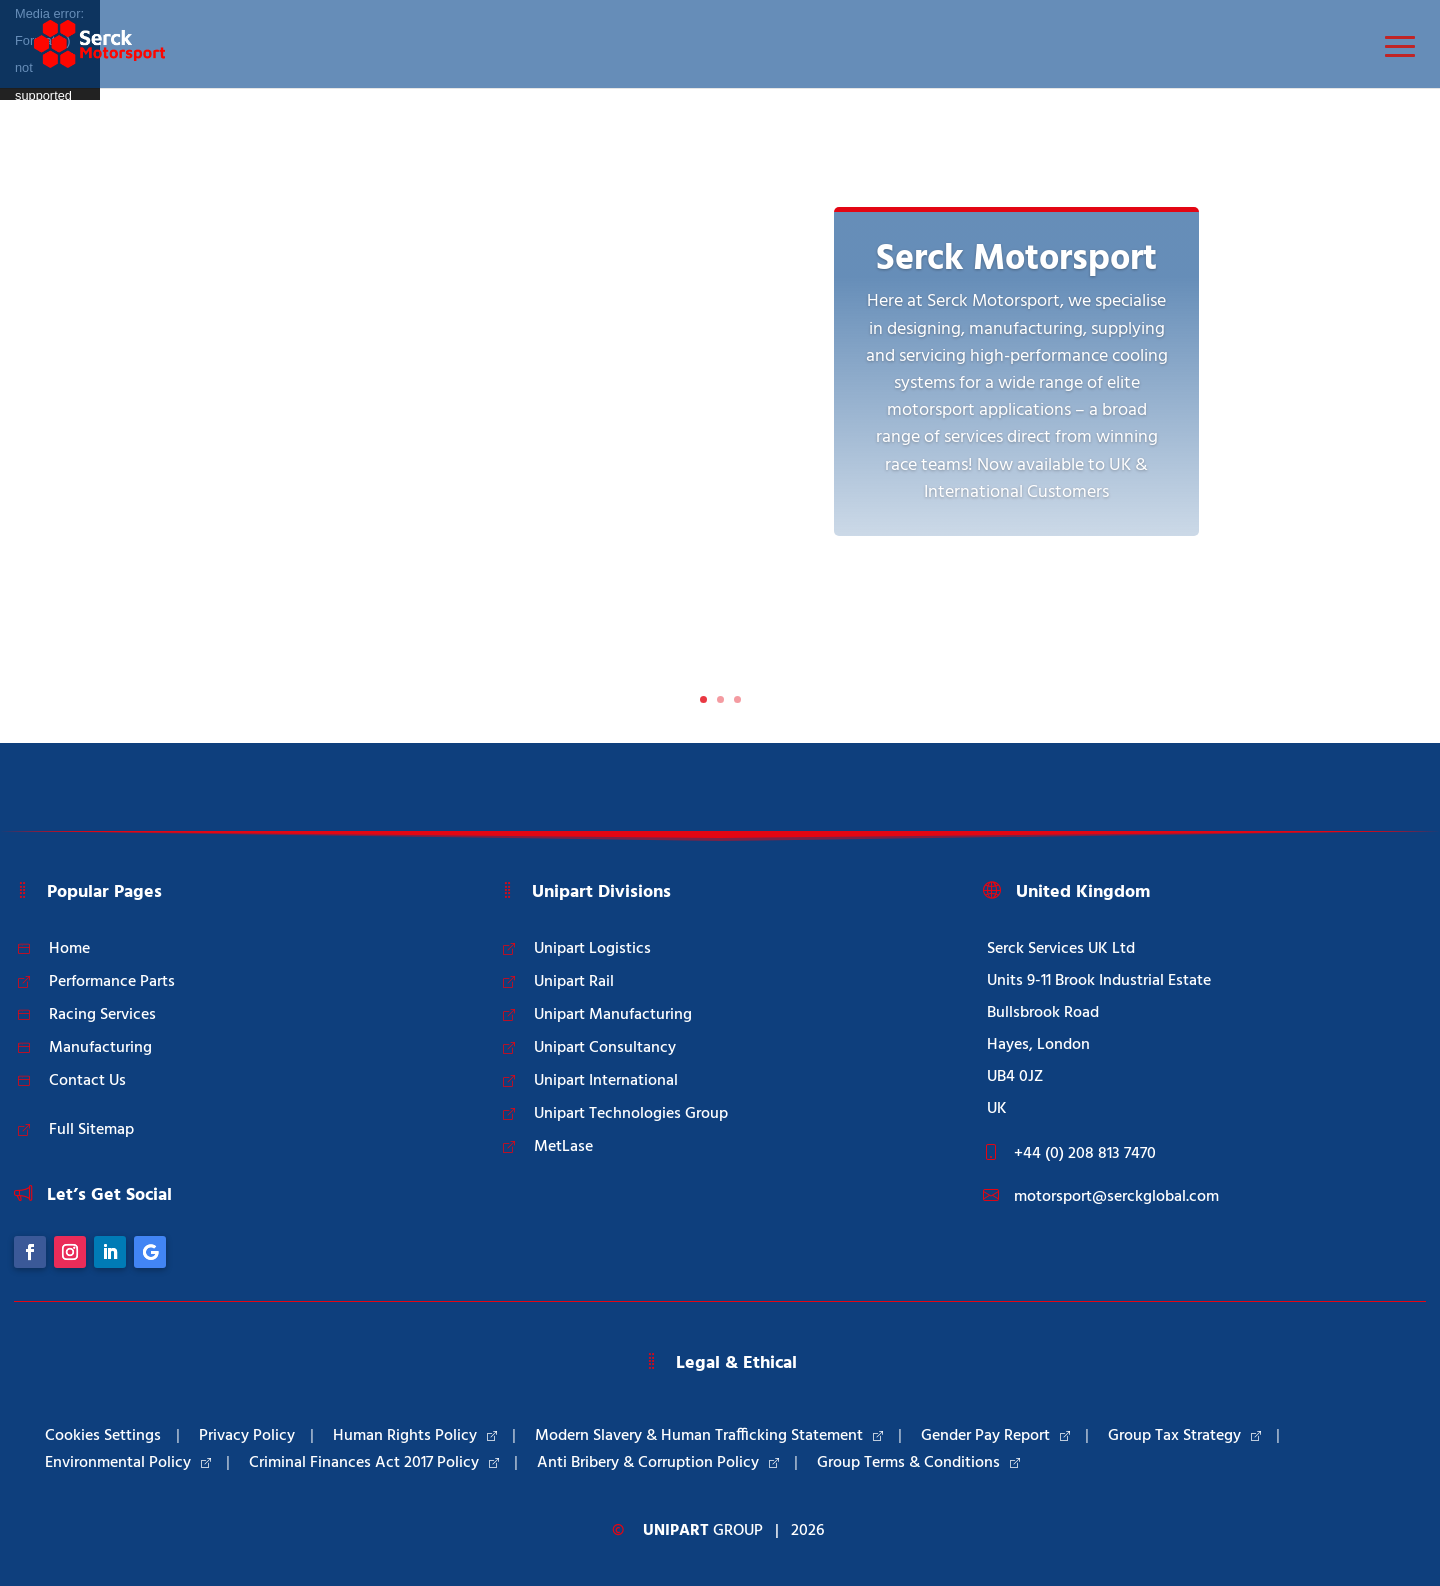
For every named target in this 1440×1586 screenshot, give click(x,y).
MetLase (563, 1147)
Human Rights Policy (415, 1436)
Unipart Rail (574, 982)
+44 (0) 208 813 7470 (1085, 1154)
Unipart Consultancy (605, 1048)
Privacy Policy (247, 1436)
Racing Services (102, 1015)
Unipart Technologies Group (631, 1114)
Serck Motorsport (1016, 260)
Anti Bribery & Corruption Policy (658, 1463)
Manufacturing (100, 1048)
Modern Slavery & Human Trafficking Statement (709, 1436)
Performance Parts (112, 982)
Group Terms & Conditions (918, 1463)
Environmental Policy (128, 1463)
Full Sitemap (91, 1130)
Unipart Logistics (592, 949)
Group (703, 1531)
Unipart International (606, 1081)
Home (69, 949)
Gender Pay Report (995, 1436)
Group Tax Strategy (1184, 1436)
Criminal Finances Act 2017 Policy (374, 1463)
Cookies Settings (103, 1436)
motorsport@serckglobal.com (1116, 1197)
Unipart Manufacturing (613, 1015)
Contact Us (87, 1081)
